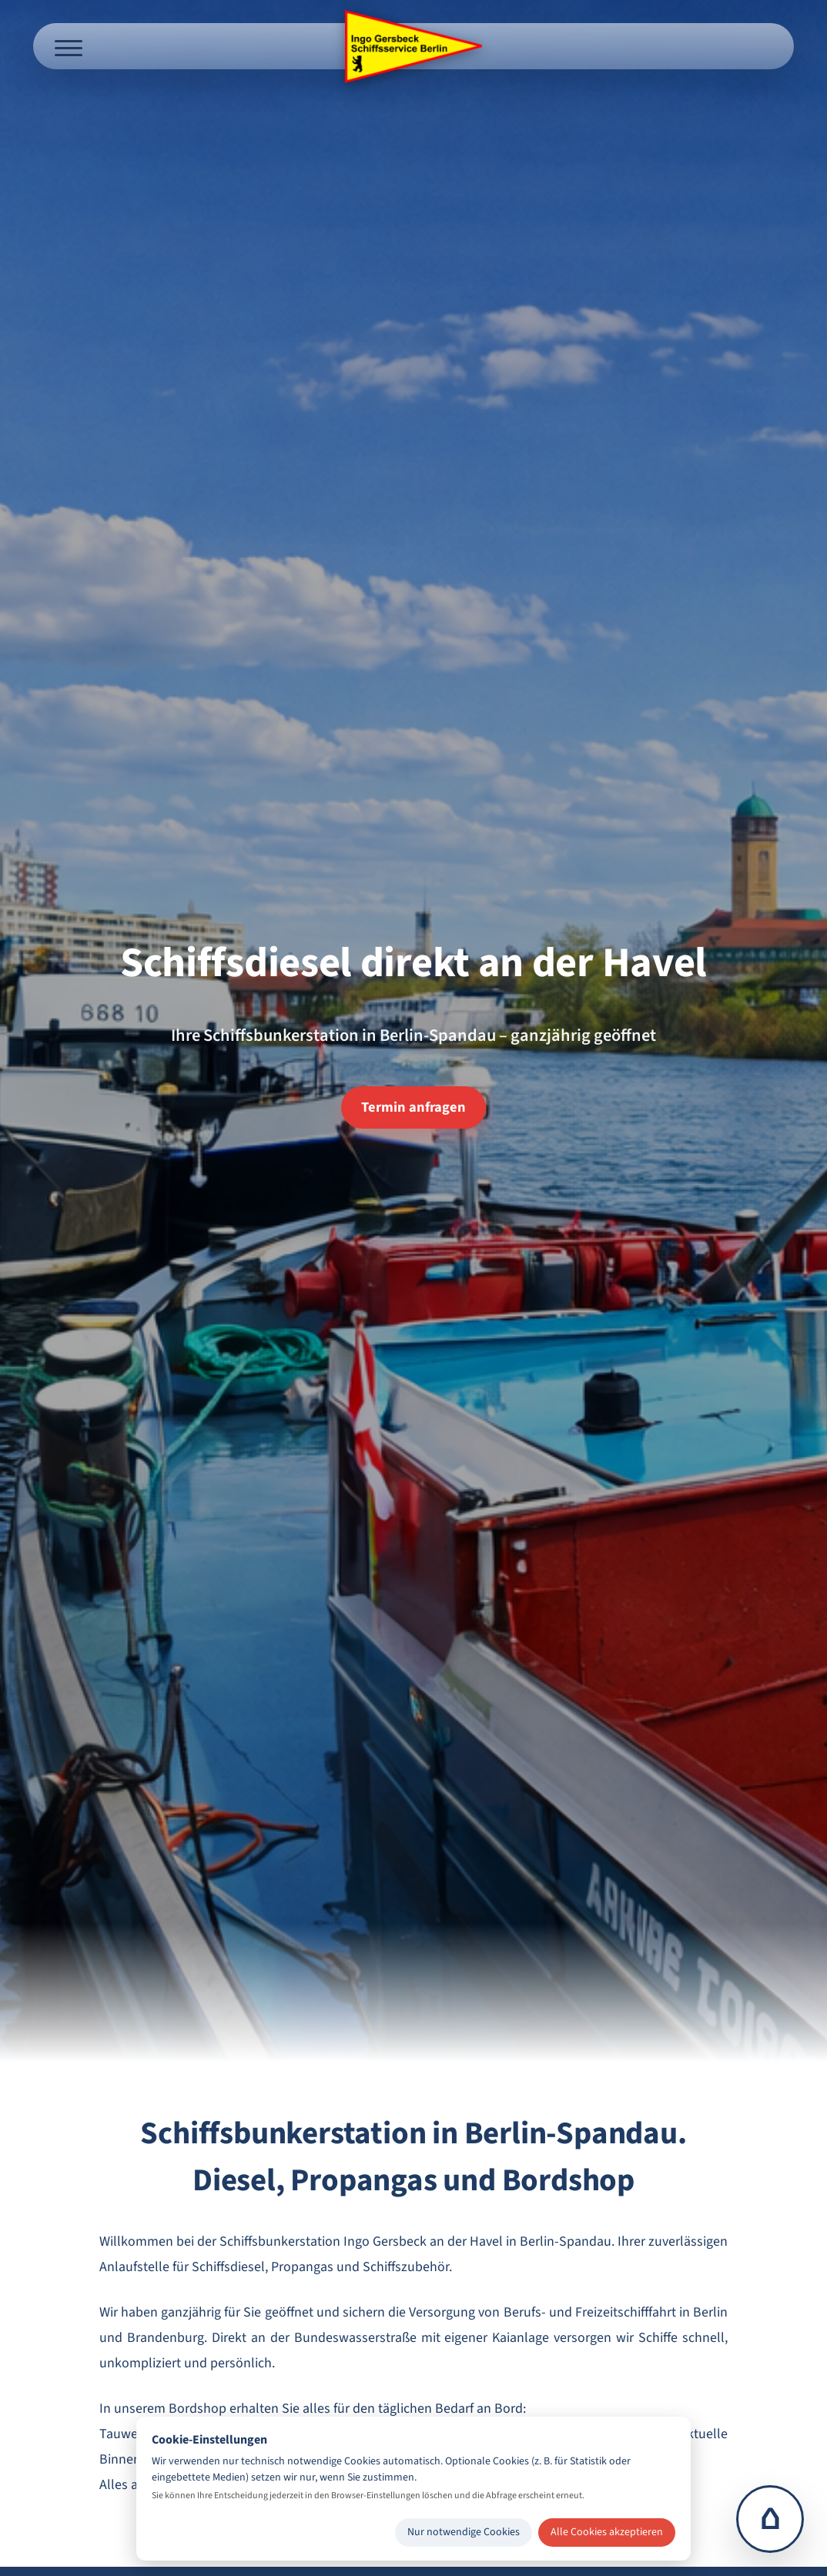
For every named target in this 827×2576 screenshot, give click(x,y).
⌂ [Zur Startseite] (770, 2519)
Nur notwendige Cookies (463, 2532)
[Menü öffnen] (68, 46)
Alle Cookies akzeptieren (607, 2532)
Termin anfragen (413, 1107)
